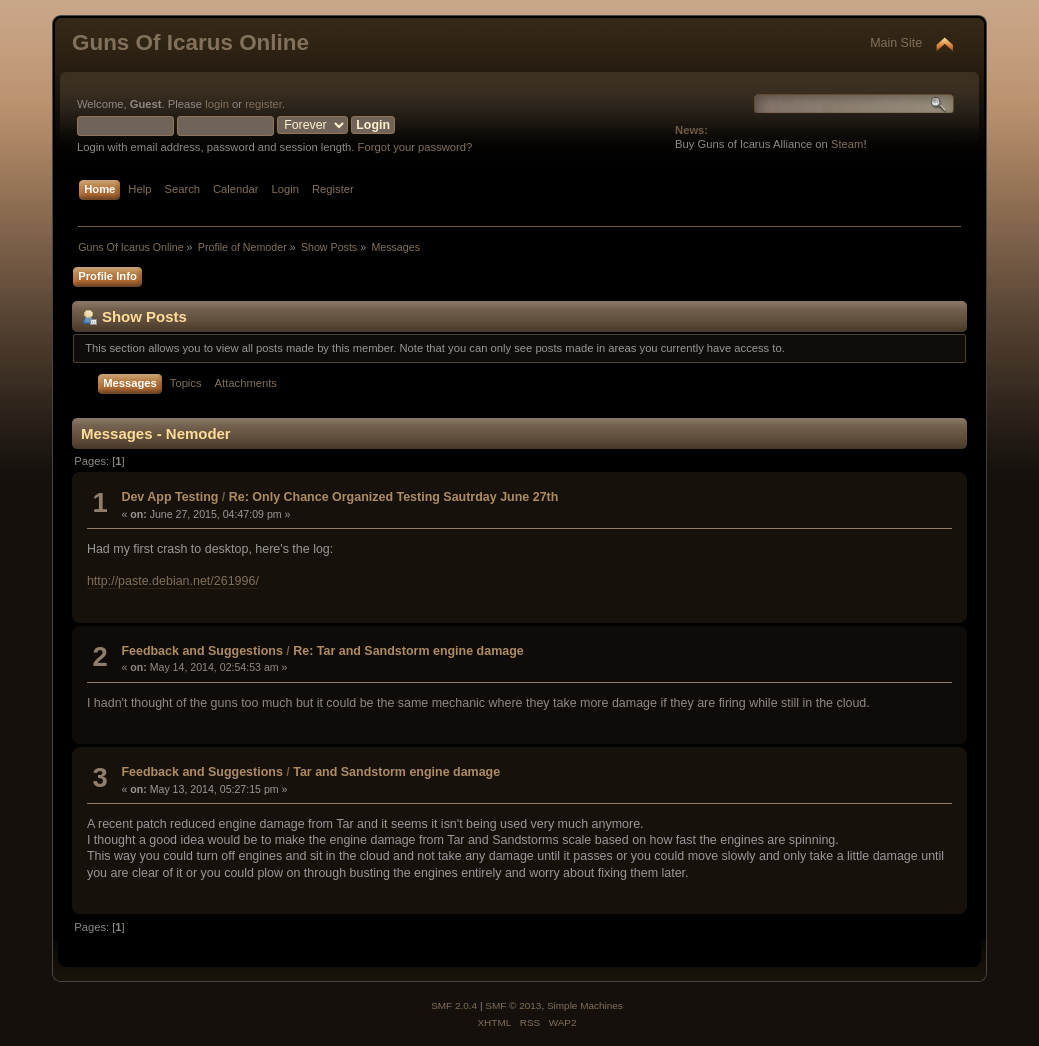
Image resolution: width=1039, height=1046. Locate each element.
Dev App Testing (169, 497)
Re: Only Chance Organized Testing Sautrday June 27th (394, 497)
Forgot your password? (415, 147)
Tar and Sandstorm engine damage (396, 772)
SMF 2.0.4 (454, 1005)
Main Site (896, 43)
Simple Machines (585, 1005)
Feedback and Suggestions (201, 651)
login (217, 104)
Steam (847, 144)
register (263, 104)
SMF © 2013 (513, 1005)
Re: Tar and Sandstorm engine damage (408, 651)
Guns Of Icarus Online (190, 42)
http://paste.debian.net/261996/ (173, 581)
